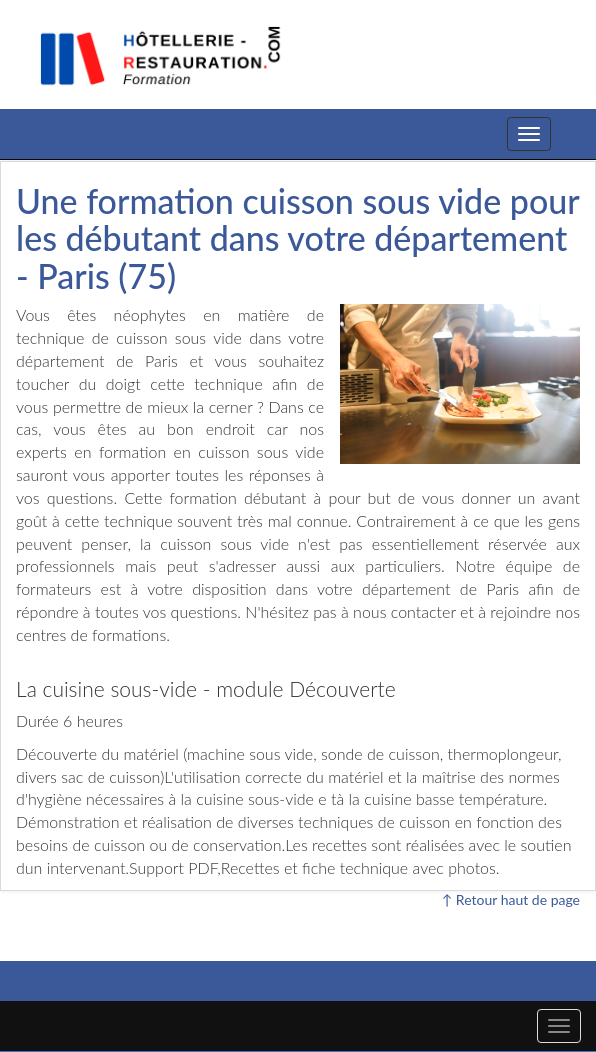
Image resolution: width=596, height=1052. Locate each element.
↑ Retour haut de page (511, 899)
